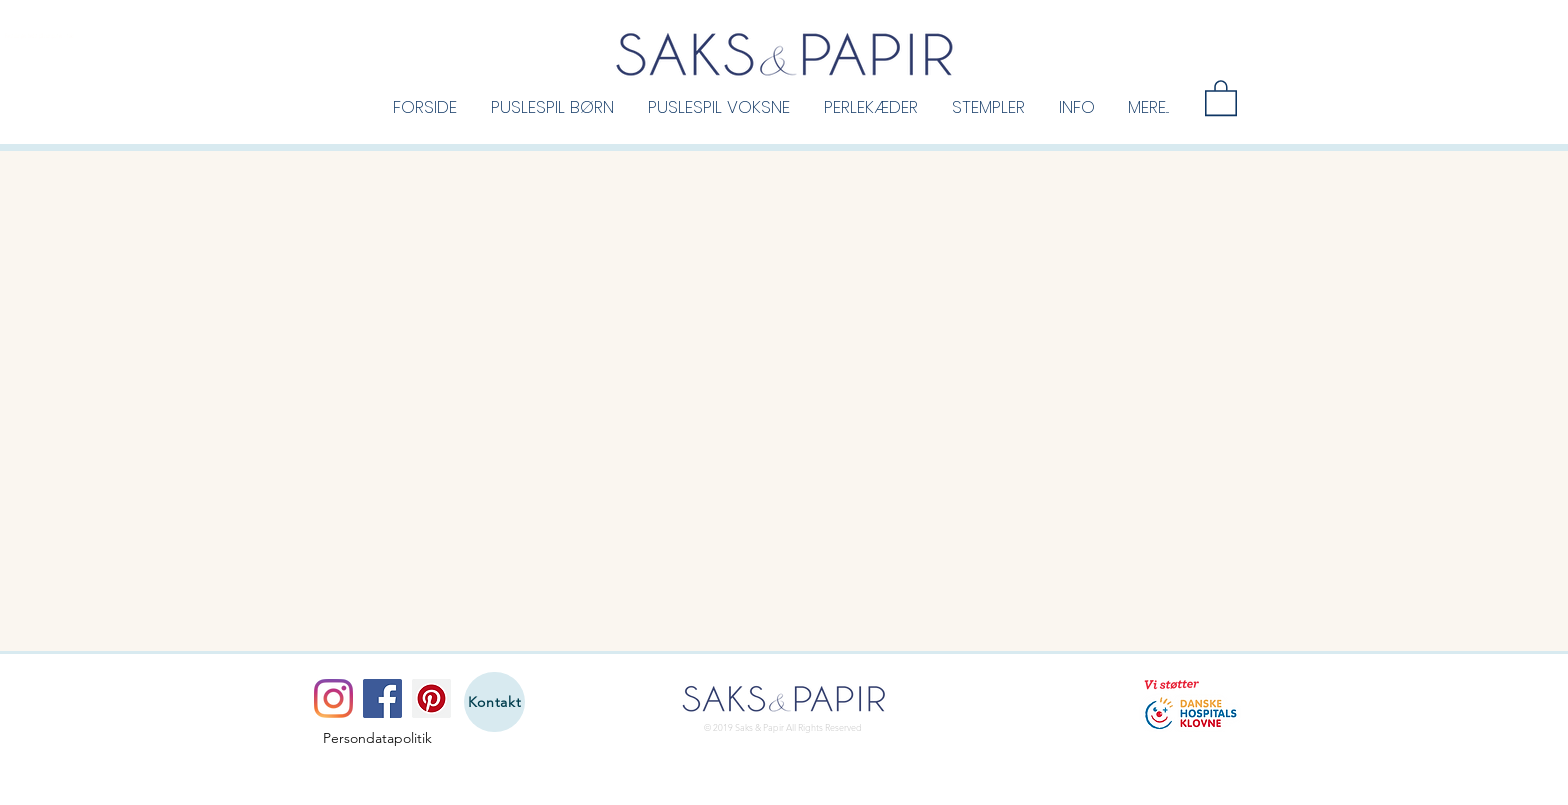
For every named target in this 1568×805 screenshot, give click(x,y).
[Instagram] (333, 698)
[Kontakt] (494, 702)
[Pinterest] (431, 698)
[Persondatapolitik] (377, 739)
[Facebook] (382, 698)
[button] (552, 106)
